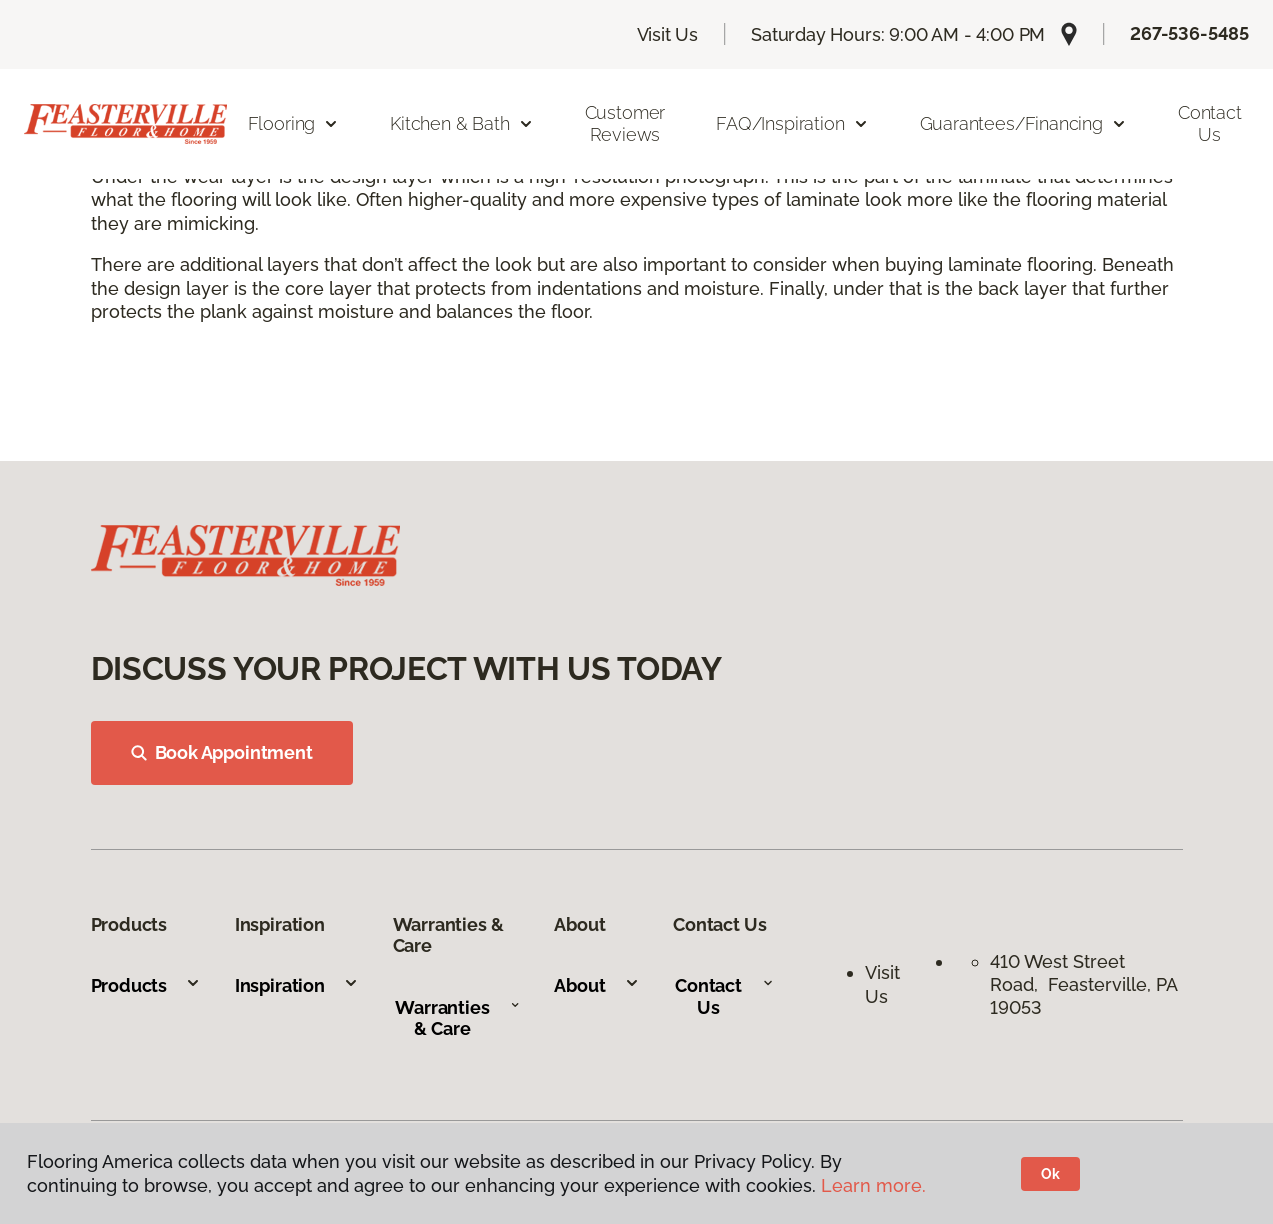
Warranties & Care (457, 1018)
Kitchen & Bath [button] (461, 123)
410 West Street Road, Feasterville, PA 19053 (1083, 985)
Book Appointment (222, 752)
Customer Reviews (625, 123)
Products (146, 985)
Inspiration (297, 985)
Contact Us (1210, 123)
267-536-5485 (1189, 33)
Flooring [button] (294, 123)
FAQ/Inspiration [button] (792, 123)
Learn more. (873, 1185)
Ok (1050, 1174)
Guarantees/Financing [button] (1023, 123)
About (596, 985)
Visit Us (668, 34)
